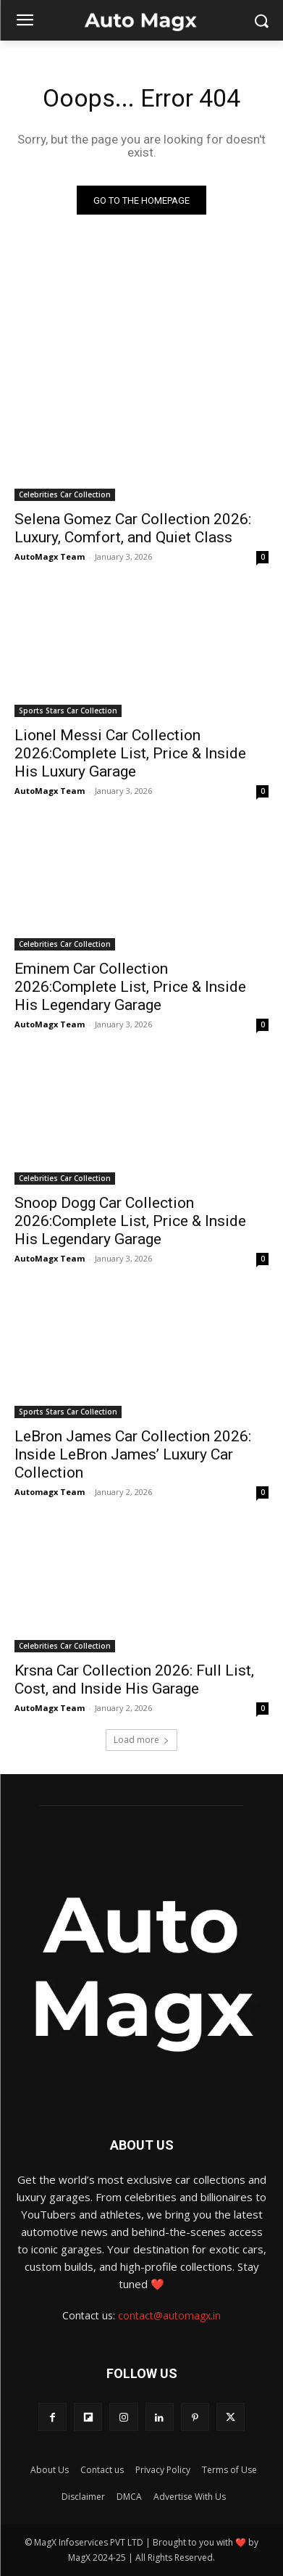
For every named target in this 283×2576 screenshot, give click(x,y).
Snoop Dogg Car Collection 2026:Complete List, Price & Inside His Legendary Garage (130, 1221)
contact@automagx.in (169, 2315)
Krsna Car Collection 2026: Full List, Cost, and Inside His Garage (134, 1679)
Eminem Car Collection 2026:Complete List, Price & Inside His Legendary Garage (130, 987)
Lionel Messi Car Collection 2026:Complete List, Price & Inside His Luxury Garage (130, 753)
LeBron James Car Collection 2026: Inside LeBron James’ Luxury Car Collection (132, 1454)
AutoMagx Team (49, 556)
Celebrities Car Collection (65, 494)
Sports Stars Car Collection (68, 710)
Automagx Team (49, 1491)
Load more (141, 1740)
